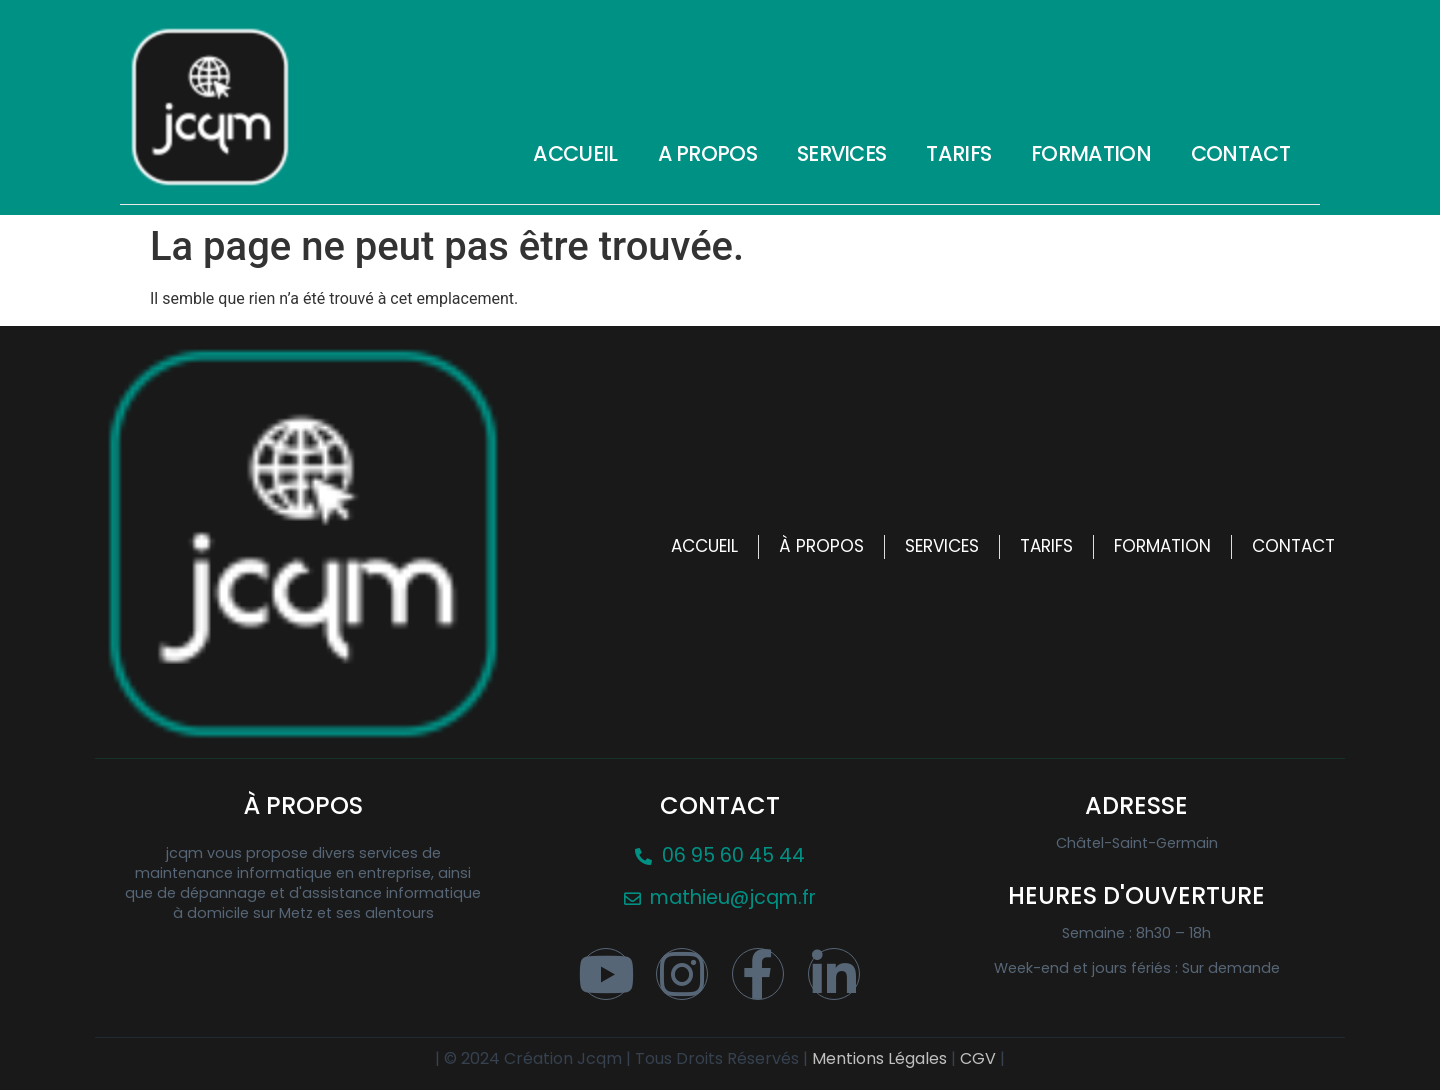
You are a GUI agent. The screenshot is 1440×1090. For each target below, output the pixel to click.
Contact (1240, 154)
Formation (1091, 154)
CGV (980, 1058)
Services (841, 154)
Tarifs (958, 154)
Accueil (575, 154)
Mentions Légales (881, 1058)
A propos (707, 154)
